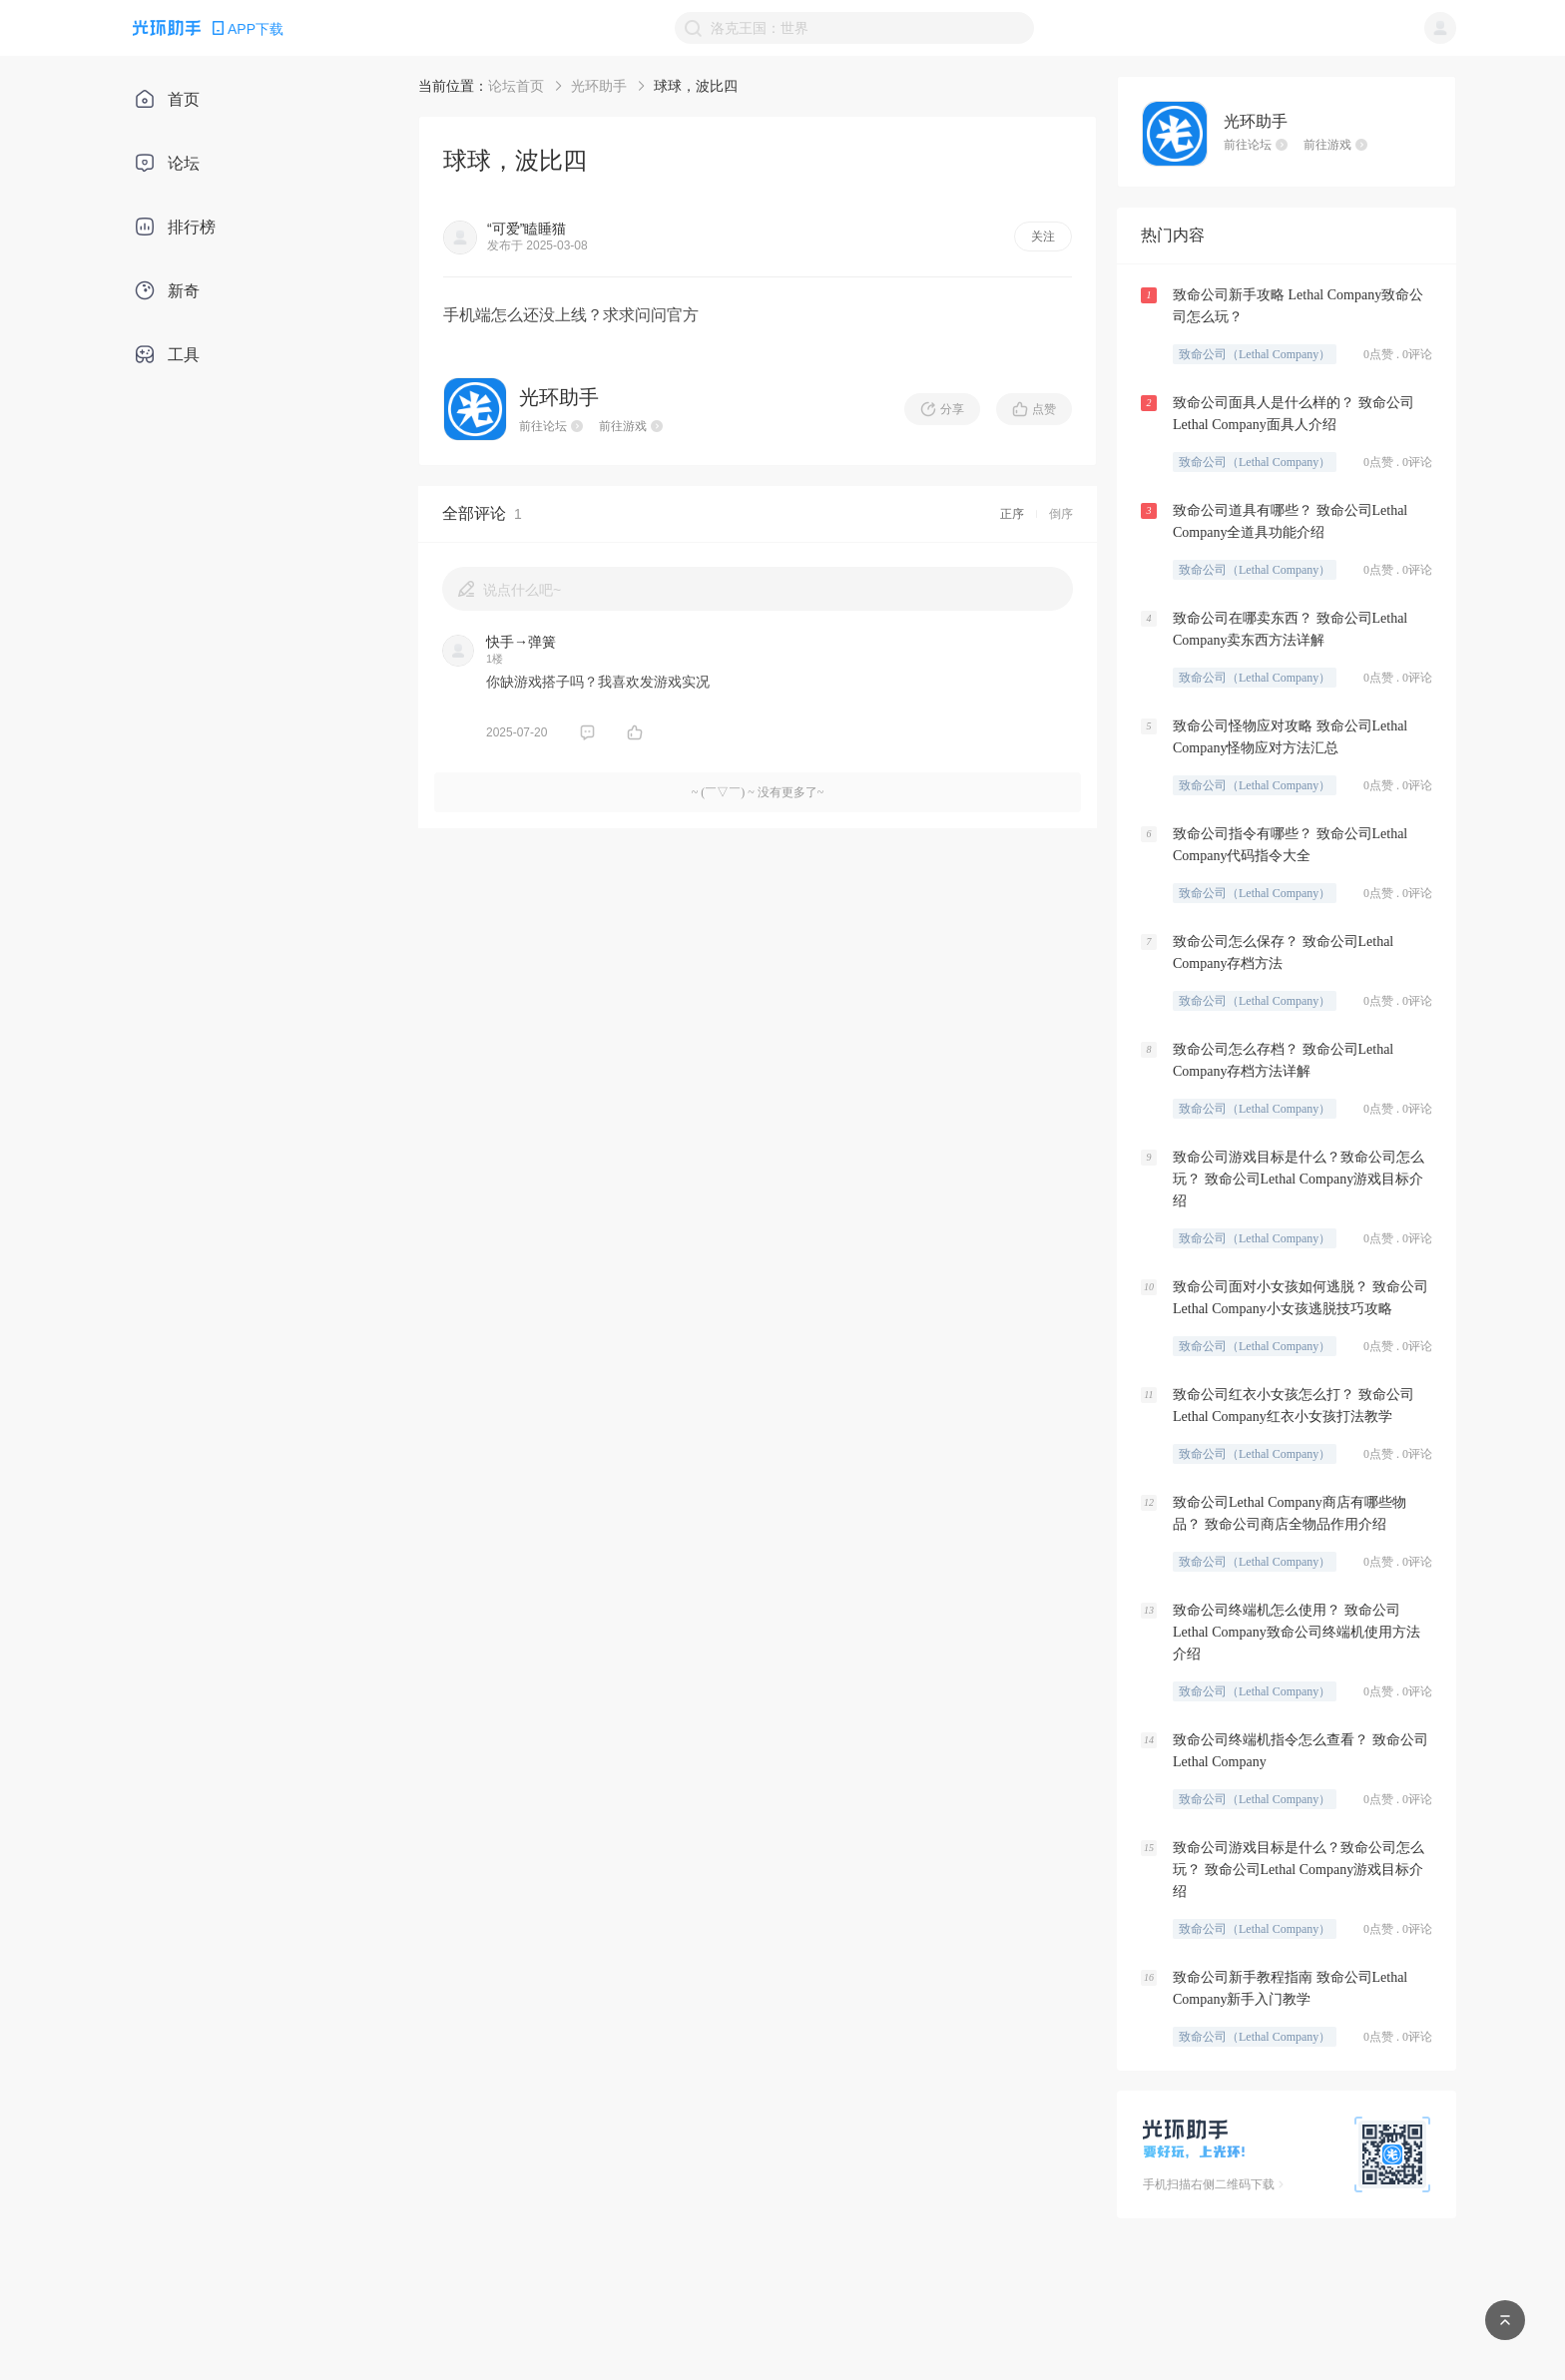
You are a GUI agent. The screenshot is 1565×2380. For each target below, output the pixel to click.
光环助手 (599, 86)
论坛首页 (516, 86)
